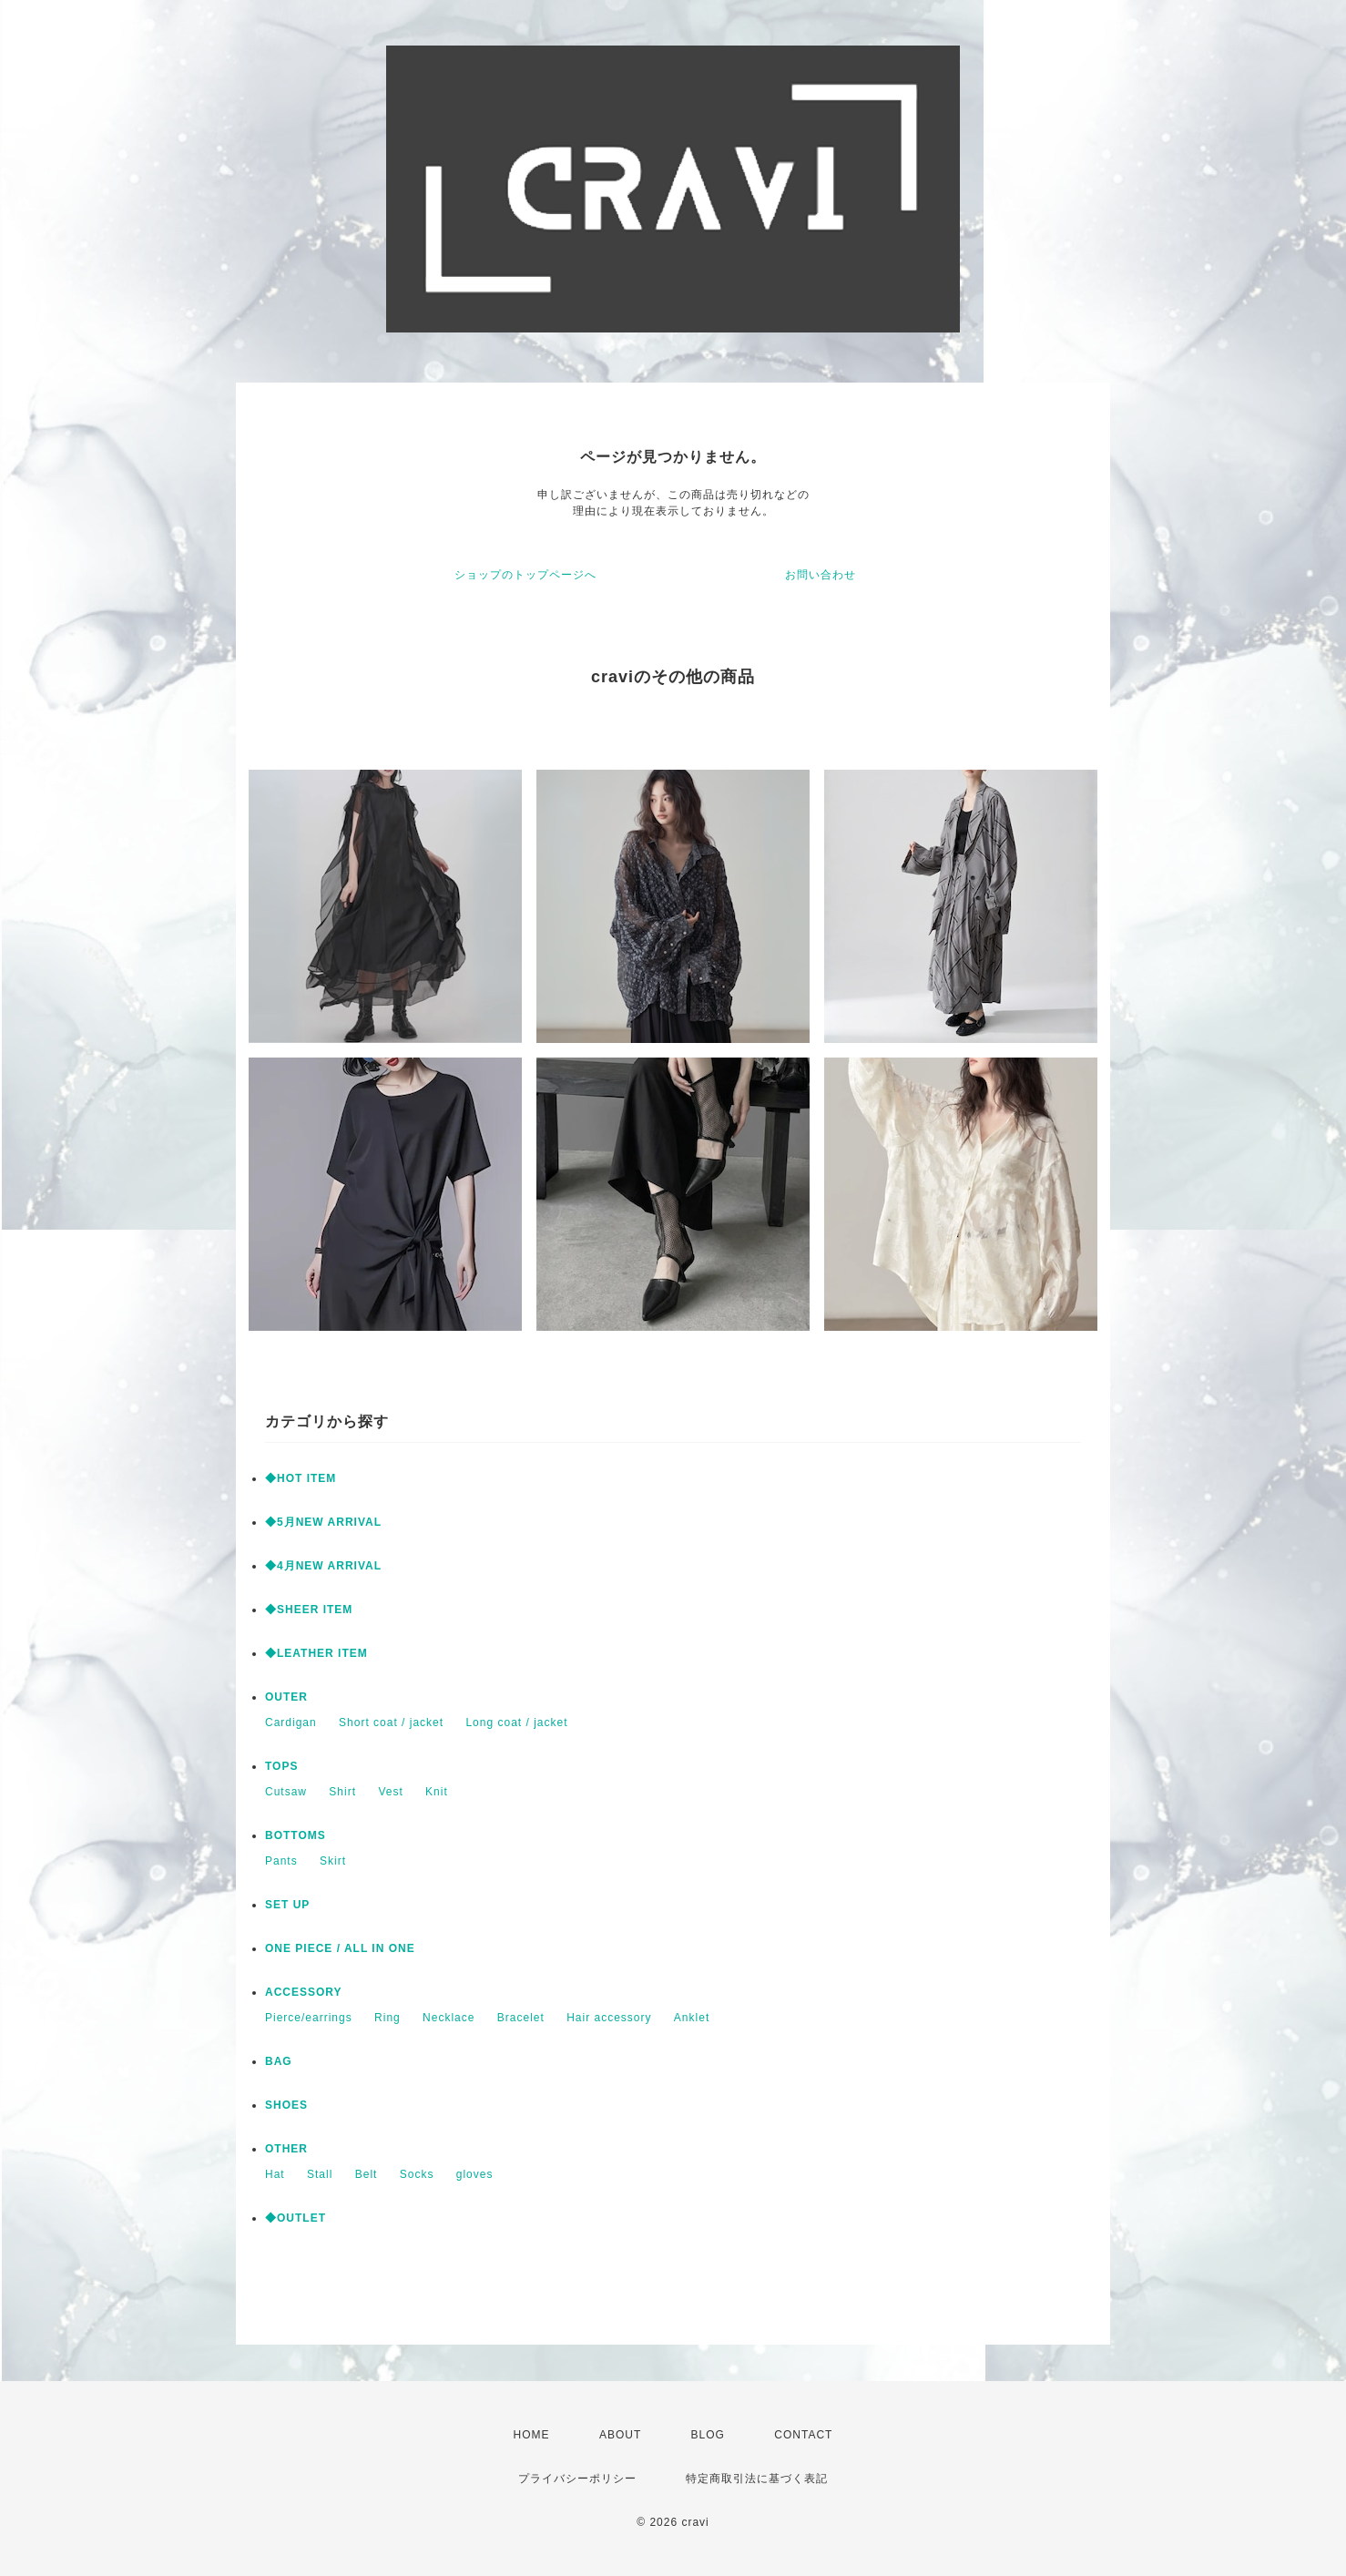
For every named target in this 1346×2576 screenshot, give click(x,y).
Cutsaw (286, 1791)
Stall (319, 2174)
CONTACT (803, 2434)
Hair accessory (608, 2017)
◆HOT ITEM (300, 1478)
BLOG (708, 2434)
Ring (387, 2017)
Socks (417, 2174)
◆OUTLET (295, 2218)
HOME (532, 2434)
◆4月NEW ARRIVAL (323, 1565)
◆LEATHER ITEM (316, 1653)
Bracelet (521, 2017)
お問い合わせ (820, 574)
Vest (390, 1791)
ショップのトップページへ (525, 574)
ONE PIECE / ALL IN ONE (340, 1948)
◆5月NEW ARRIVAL (323, 1522)
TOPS (281, 1766)
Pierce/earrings (308, 2017)
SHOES (286, 2105)
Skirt (333, 1861)
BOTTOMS (295, 1835)
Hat (275, 2174)
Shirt (342, 1791)
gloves (475, 2174)
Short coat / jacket (391, 1722)
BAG (278, 2061)
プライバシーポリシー (577, 2478)
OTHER (286, 2148)
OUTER (286, 1697)
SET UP (287, 1904)
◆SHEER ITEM (308, 1609)
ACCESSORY (303, 1992)
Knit (436, 1791)
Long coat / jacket (516, 1722)
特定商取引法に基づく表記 (757, 2478)
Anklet (691, 2017)
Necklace (448, 2017)
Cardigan (291, 1722)
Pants (281, 1861)
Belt (366, 2174)
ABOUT (620, 2434)
